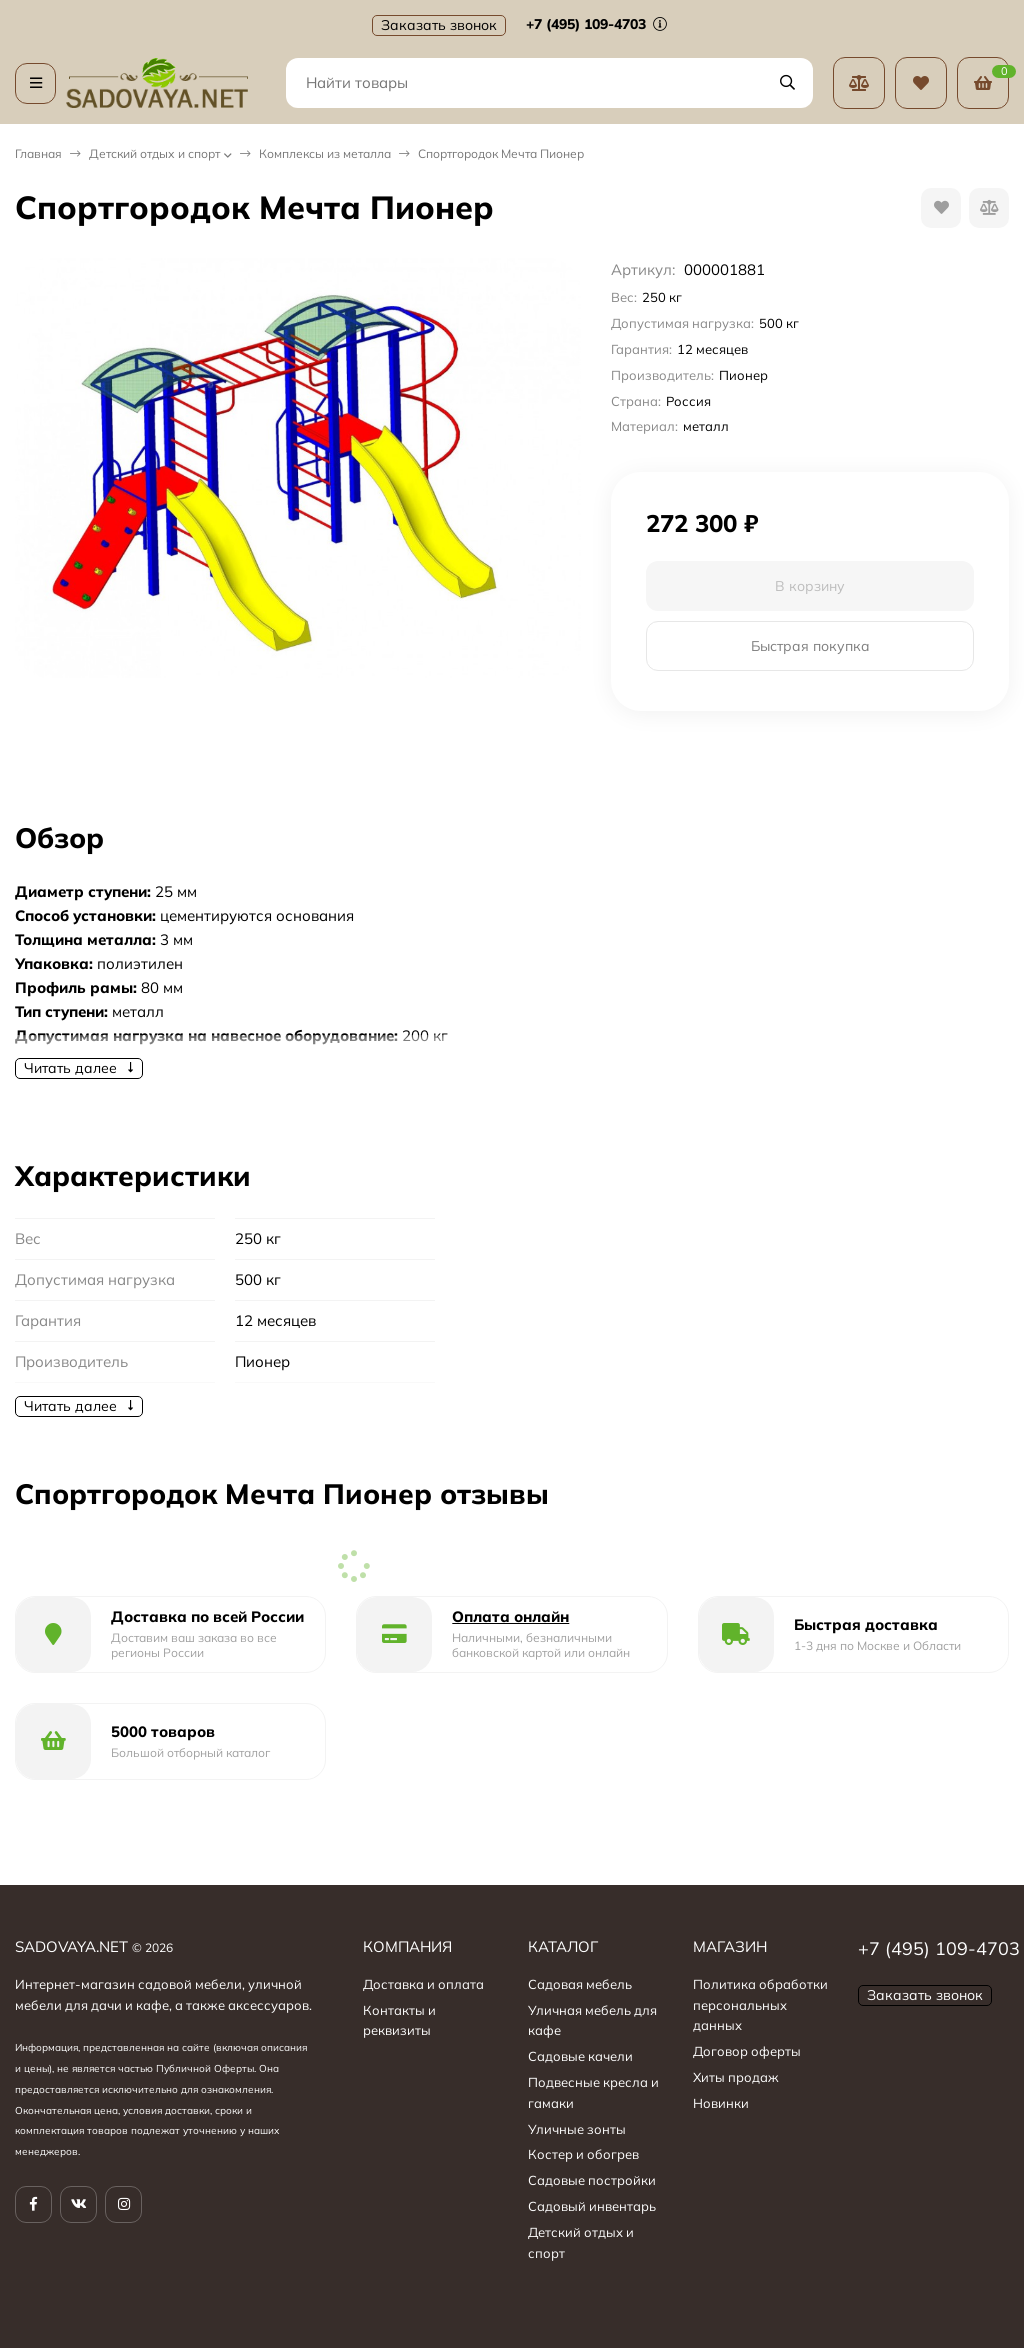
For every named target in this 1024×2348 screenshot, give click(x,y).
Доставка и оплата (423, 1984)
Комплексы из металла (325, 153)
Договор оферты (747, 2051)
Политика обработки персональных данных (760, 2005)
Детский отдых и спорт (154, 153)
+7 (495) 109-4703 (596, 24)
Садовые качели (580, 2056)
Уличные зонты (577, 2129)
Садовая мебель (580, 1984)
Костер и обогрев (583, 2154)
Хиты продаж (736, 2077)
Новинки (721, 2103)
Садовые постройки (592, 2180)
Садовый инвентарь (592, 2206)
